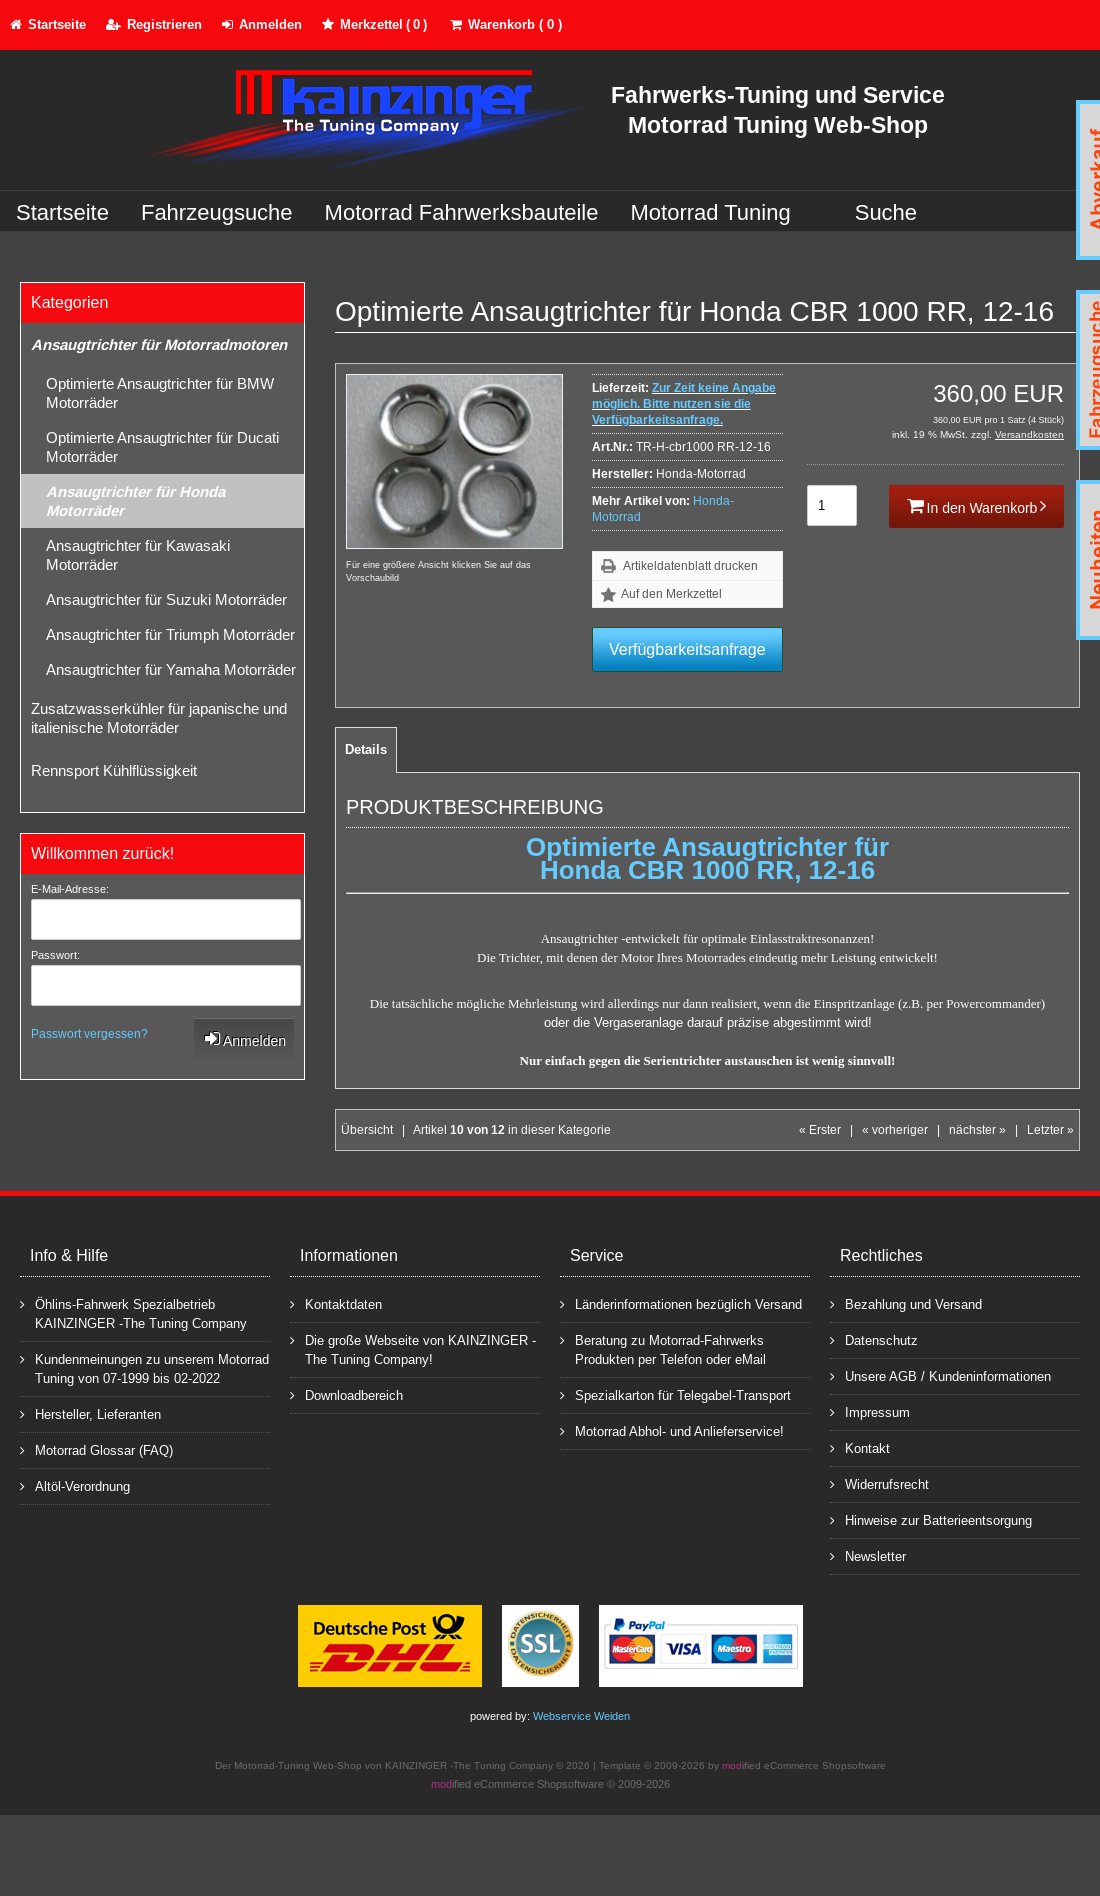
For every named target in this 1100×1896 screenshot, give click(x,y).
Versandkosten (1029, 434)
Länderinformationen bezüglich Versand (681, 1303)
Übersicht (367, 1130)
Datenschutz (874, 1339)
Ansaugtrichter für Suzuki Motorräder (166, 599)
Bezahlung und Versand (906, 1303)
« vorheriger (895, 1130)
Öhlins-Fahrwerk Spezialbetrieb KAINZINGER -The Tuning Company (133, 1313)
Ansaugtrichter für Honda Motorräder (135, 501)
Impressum (870, 1411)
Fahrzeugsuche (217, 212)
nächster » (977, 1130)
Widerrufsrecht (879, 1483)
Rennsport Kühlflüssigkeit (114, 770)
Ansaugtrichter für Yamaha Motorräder (171, 669)
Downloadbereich (346, 1394)
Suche (886, 212)
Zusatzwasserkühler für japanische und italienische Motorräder (159, 718)
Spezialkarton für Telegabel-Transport (675, 1394)
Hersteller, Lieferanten (90, 1413)
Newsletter (868, 1555)
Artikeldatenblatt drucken (690, 566)
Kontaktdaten (336, 1303)
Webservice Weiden (581, 1716)
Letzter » (1050, 1130)
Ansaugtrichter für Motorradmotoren (159, 344)
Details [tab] (366, 749)
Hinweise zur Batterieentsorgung (931, 1519)
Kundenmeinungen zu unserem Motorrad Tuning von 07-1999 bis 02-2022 (144, 1368)
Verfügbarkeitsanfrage (687, 649)
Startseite (62, 212)
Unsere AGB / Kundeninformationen (940, 1375)
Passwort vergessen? (89, 1034)
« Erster (820, 1130)
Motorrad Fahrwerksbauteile (462, 212)
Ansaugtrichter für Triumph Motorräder (170, 634)
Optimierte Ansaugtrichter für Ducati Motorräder (162, 447)
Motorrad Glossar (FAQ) (96, 1449)
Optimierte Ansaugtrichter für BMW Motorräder (160, 393)
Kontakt (860, 1447)
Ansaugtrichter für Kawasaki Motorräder (138, 555)
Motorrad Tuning (711, 212)
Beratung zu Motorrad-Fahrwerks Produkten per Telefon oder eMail (663, 1349)
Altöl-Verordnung (75, 1485)
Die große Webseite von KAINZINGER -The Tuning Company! (413, 1349)
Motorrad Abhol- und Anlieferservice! (672, 1430)
